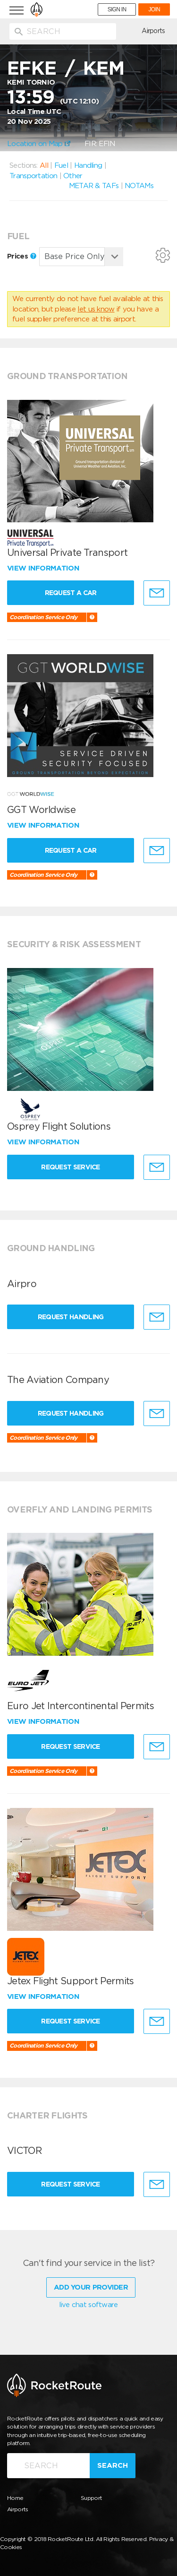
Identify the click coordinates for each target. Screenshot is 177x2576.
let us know (95, 309)
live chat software (88, 2304)
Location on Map (38, 143)
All (44, 165)
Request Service (70, 1167)
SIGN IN (117, 9)
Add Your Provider (91, 2287)
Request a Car (71, 592)
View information (44, 568)
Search (112, 2465)
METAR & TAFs (94, 186)
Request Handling (71, 1317)
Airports (153, 31)
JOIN (154, 9)
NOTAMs (139, 186)
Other (73, 176)
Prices (21, 256)
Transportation (33, 176)
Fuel (61, 165)
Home (15, 2497)
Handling (88, 165)
